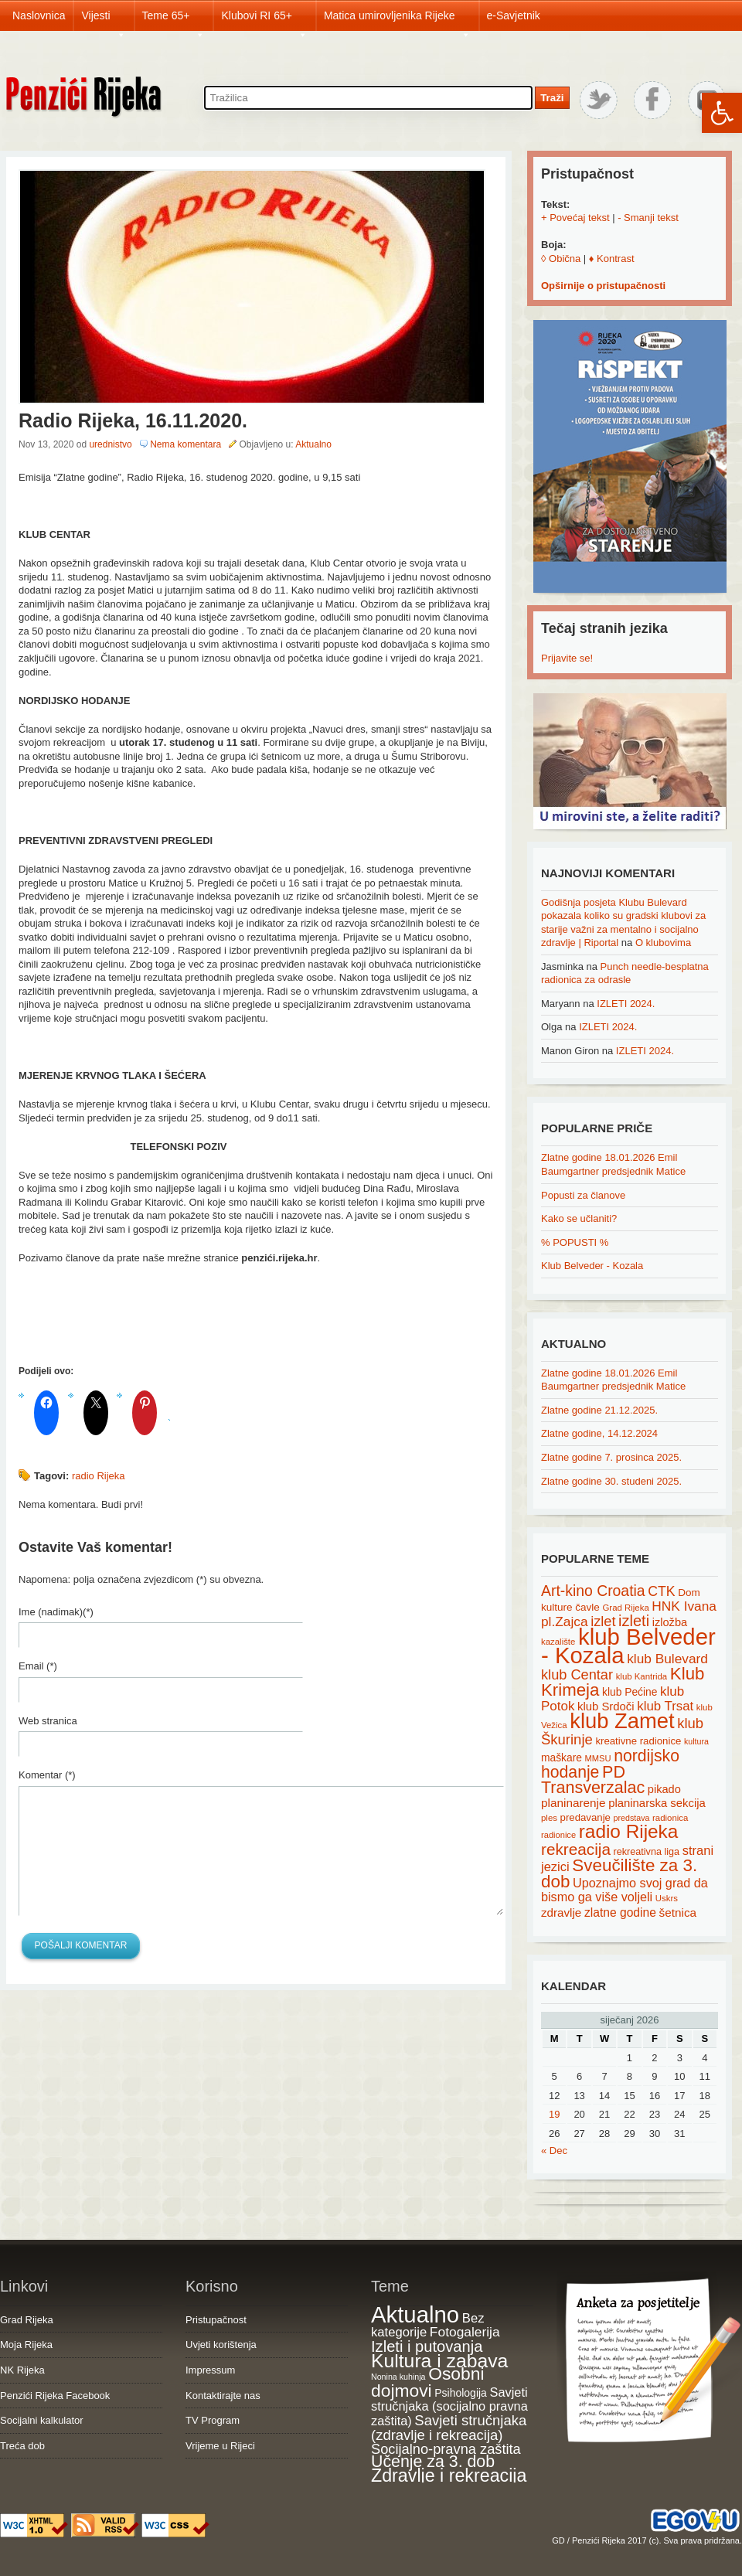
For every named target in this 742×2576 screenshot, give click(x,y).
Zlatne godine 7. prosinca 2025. (611, 1457)
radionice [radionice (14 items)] (558, 1834)
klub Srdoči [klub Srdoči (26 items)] (606, 1706)
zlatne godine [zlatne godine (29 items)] (620, 1912)
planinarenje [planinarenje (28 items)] (573, 1802)
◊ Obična (560, 258)
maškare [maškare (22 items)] (561, 1757)
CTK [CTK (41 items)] (661, 1591)
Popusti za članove (583, 1195)
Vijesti (103, 20)
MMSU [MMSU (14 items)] (598, 1758)
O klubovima (663, 942)
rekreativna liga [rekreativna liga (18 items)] (647, 1851)
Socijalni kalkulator (41, 2420)
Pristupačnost (216, 2320)
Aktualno (313, 444)
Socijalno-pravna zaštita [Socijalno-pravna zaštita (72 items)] (446, 2449)
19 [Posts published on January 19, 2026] (554, 2114)
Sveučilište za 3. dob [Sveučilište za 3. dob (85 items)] (619, 1873)
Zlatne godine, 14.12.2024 (599, 1433)
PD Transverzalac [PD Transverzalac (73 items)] (593, 1780)
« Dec (554, 2150)
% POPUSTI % (574, 1242)
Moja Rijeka (26, 2344)
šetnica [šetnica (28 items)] (678, 1912)
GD (558, 2540)
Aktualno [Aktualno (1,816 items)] (415, 2314)
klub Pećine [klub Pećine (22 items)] (629, 1692)
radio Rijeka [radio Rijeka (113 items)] (629, 1831)
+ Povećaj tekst (575, 217)
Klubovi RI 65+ (264, 20)
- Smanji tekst (648, 217)
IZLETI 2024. (626, 1003)
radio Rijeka (98, 1476)
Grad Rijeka (26, 2320)
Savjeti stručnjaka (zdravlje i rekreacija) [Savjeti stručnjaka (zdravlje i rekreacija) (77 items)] (448, 2428)
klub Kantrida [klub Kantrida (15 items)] (642, 1676)
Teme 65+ (174, 20)
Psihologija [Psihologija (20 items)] (460, 2393)
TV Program (213, 2420)
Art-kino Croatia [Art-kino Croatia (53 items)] (593, 1590)
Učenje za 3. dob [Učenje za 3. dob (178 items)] (433, 2461)
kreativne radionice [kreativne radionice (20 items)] (638, 1741)
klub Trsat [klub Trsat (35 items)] (665, 1706)
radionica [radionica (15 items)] (670, 1817)
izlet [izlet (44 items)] (603, 1621)
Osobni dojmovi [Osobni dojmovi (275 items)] (427, 2382)
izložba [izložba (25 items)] (669, 1622)
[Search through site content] (368, 98)
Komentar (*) (47, 1775)
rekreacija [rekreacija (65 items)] (576, 1849)
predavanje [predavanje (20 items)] (585, 1817)
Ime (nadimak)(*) (56, 1612)
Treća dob (22, 2446)
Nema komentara (185, 444)
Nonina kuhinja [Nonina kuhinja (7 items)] (398, 2376)
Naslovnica (38, 15)
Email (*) (38, 1666)
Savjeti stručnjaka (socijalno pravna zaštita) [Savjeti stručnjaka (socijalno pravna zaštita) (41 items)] (449, 2406)
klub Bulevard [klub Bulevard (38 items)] (667, 1658)
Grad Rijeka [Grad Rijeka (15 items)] (626, 1607)
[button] (722, 113)
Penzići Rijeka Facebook (55, 2395)
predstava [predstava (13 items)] (632, 1817)
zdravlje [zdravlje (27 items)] (561, 1912)
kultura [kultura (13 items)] (696, 1741)
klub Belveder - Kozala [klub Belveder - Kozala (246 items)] (628, 1646)
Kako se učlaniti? (579, 1218)
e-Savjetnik (513, 15)
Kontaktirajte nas (223, 2395)
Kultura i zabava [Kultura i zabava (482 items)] (439, 2360)
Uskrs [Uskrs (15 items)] (666, 1898)
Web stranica (48, 1721)
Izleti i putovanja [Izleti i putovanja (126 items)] (426, 2346)
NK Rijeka (22, 2370)
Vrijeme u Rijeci (220, 2446)
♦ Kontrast (612, 258)
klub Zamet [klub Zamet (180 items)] (622, 1721)
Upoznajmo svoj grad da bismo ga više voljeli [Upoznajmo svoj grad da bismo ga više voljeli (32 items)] (624, 1890)
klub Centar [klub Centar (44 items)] (577, 1675)
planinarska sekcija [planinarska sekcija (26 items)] (657, 1803)
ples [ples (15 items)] (549, 1817)
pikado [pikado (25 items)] (664, 1789)
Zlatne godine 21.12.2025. (599, 1410)
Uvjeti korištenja (221, 2344)
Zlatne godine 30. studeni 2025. (611, 1481)
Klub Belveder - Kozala (592, 1265)
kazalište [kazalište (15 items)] (558, 1641)
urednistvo (110, 444)
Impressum (210, 2370)
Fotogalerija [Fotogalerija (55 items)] (465, 2331)
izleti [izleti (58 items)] (633, 1620)
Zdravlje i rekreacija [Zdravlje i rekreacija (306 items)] (448, 2475)
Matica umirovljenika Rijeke (397, 20)
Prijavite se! (567, 658)
